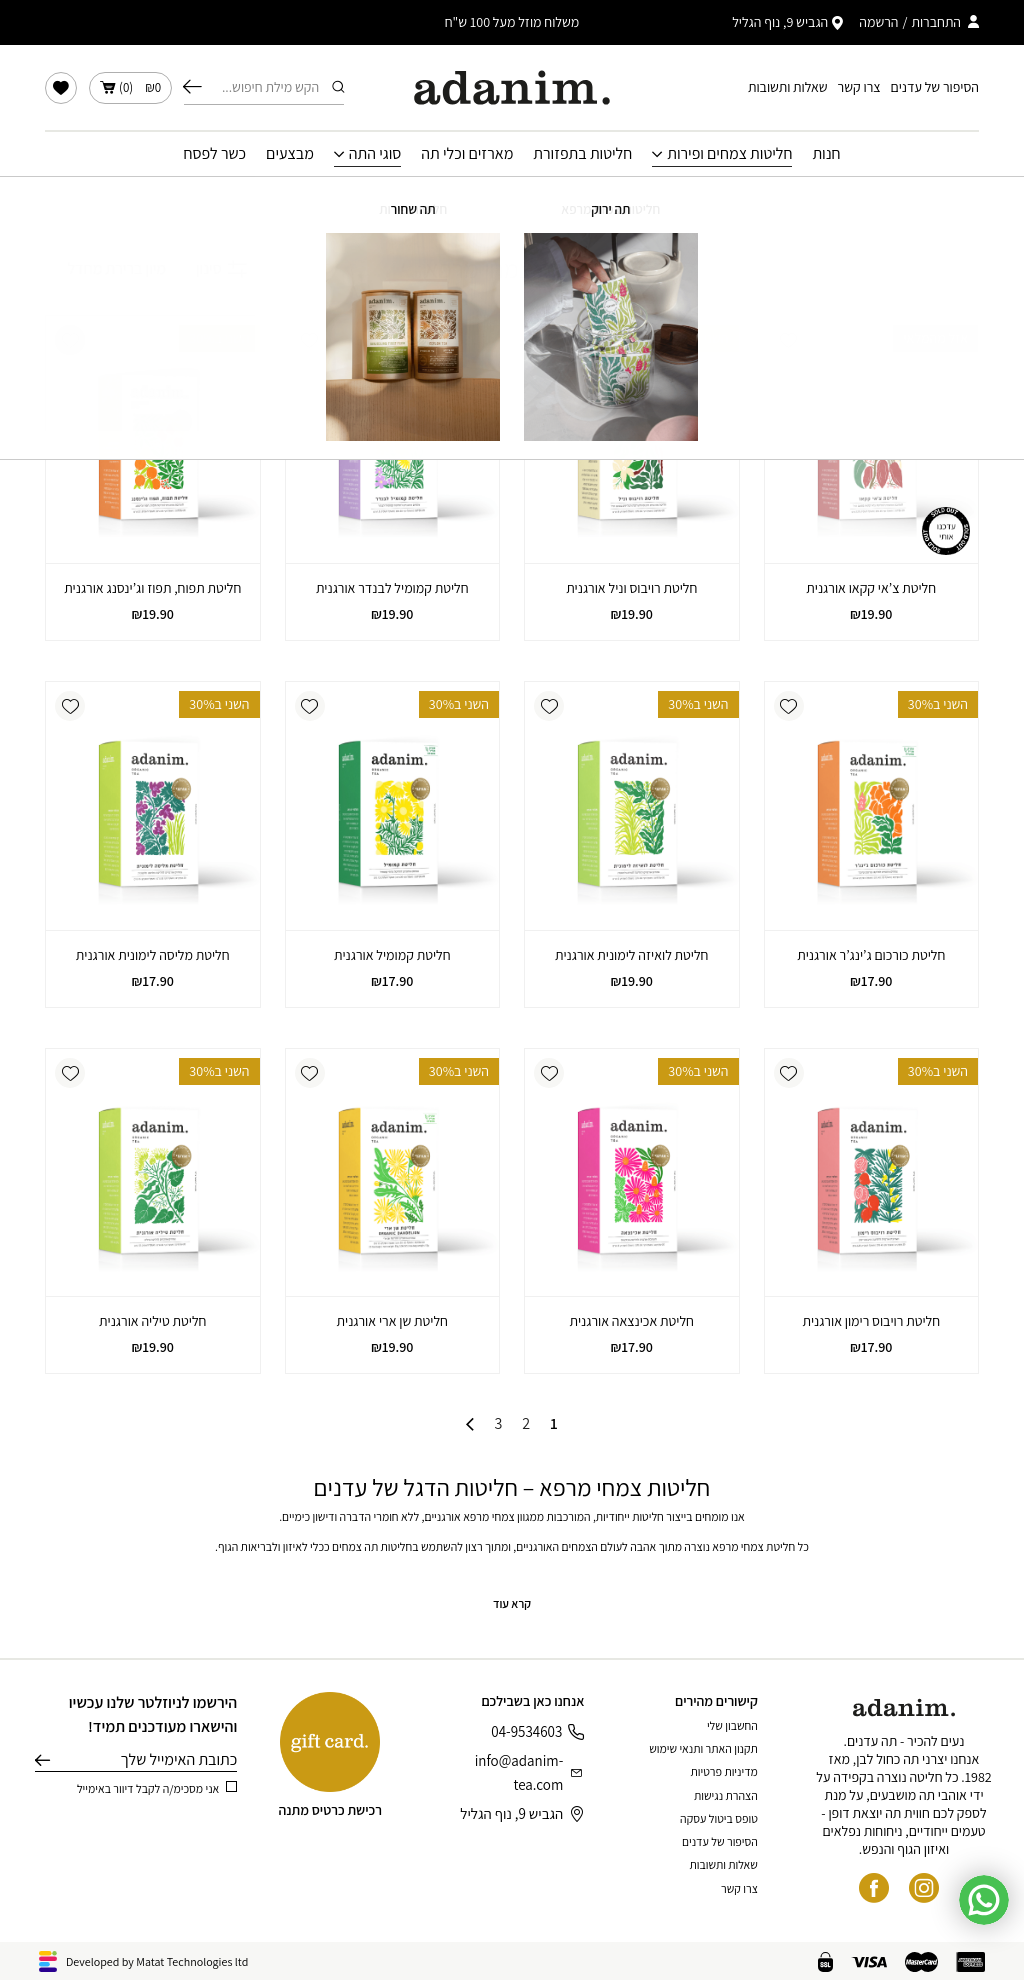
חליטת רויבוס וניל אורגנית (631, 588)
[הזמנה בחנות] (105, 269)
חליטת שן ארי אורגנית (392, 1321)
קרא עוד (512, 1603)
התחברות (936, 22)
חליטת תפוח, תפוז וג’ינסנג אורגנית (152, 588)
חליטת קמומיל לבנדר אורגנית (392, 588)
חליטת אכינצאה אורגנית (631, 1321)
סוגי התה (375, 154)
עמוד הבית (652, 204)
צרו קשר (859, 87)
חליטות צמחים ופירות (729, 154)
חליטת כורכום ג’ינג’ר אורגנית (871, 955)
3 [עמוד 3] (498, 1424)
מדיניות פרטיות (724, 1771)
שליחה (42, 1760)
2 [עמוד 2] (526, 1424)
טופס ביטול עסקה (719, 1818)
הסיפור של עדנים (935, 87)
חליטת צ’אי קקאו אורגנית (871, 588)
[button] (789, 340)
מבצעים (290, 154)
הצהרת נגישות (726, 1795)
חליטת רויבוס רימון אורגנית (871, 1321)
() (130, 88)
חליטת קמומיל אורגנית (392, 955)
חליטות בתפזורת (582, 154)
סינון (221, 268)
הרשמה (878, 22)
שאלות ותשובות (788, 87)
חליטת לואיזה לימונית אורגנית (632, 955)
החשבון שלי (732, 1725)
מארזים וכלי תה (467, 154)
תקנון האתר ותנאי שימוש (703, 1748)
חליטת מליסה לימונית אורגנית (153, 955)
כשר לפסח (214, 154)
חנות (826, 154)
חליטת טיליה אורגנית (152, 1321)
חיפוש (192, 87)
